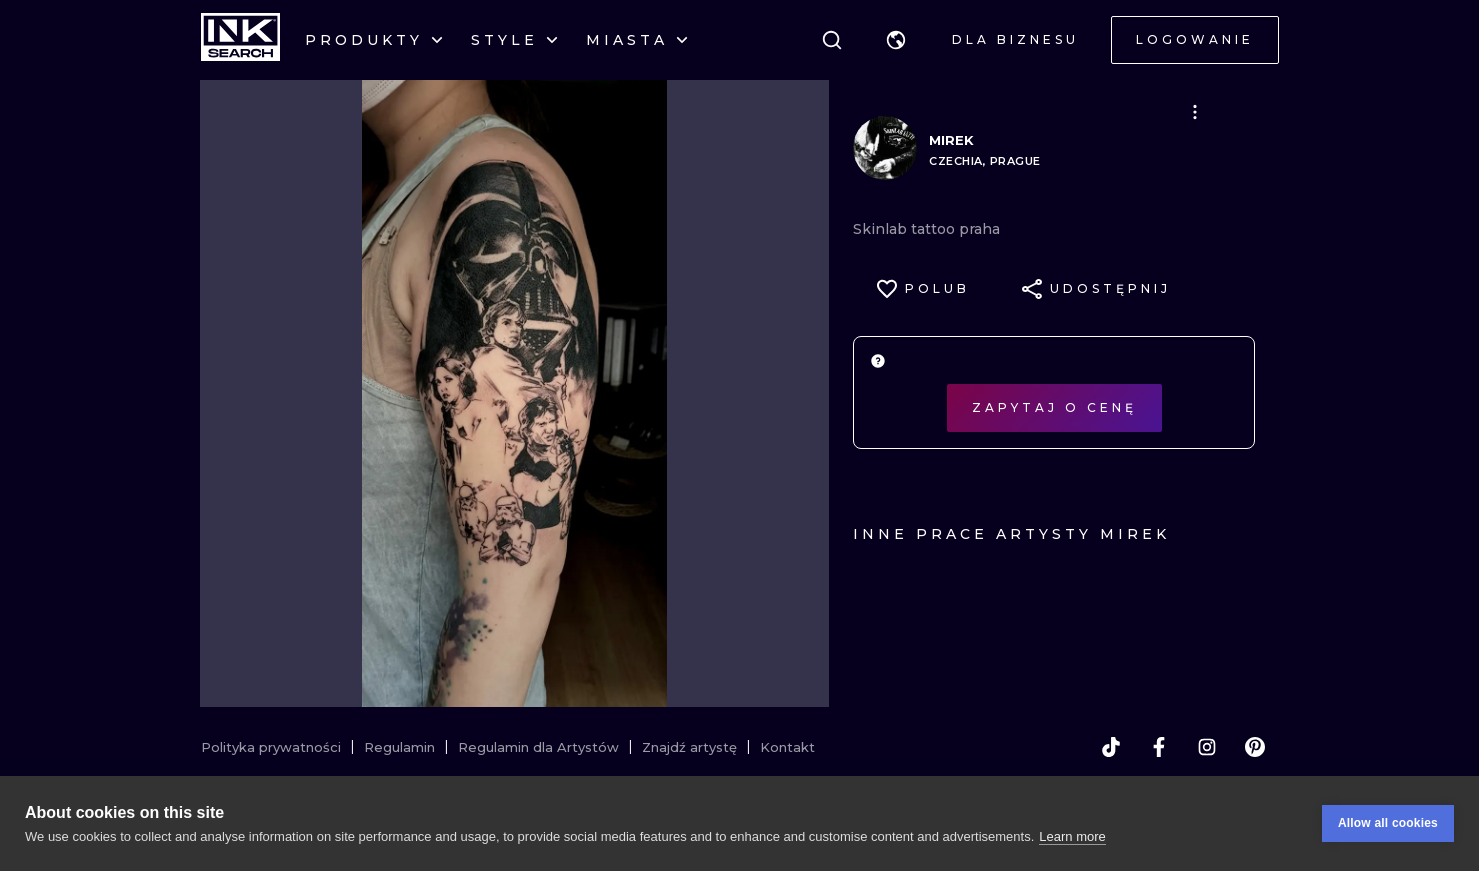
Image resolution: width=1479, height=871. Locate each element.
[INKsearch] (240, 40)
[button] (896, 40)
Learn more (1072, 840)
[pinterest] (1255, 747)
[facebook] (1159, 747)
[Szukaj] (832, 40)
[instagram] (1207, 747)
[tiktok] (1111, 747)
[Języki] (896, 40)
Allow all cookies (1388, 828)
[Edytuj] (1195, 112)
